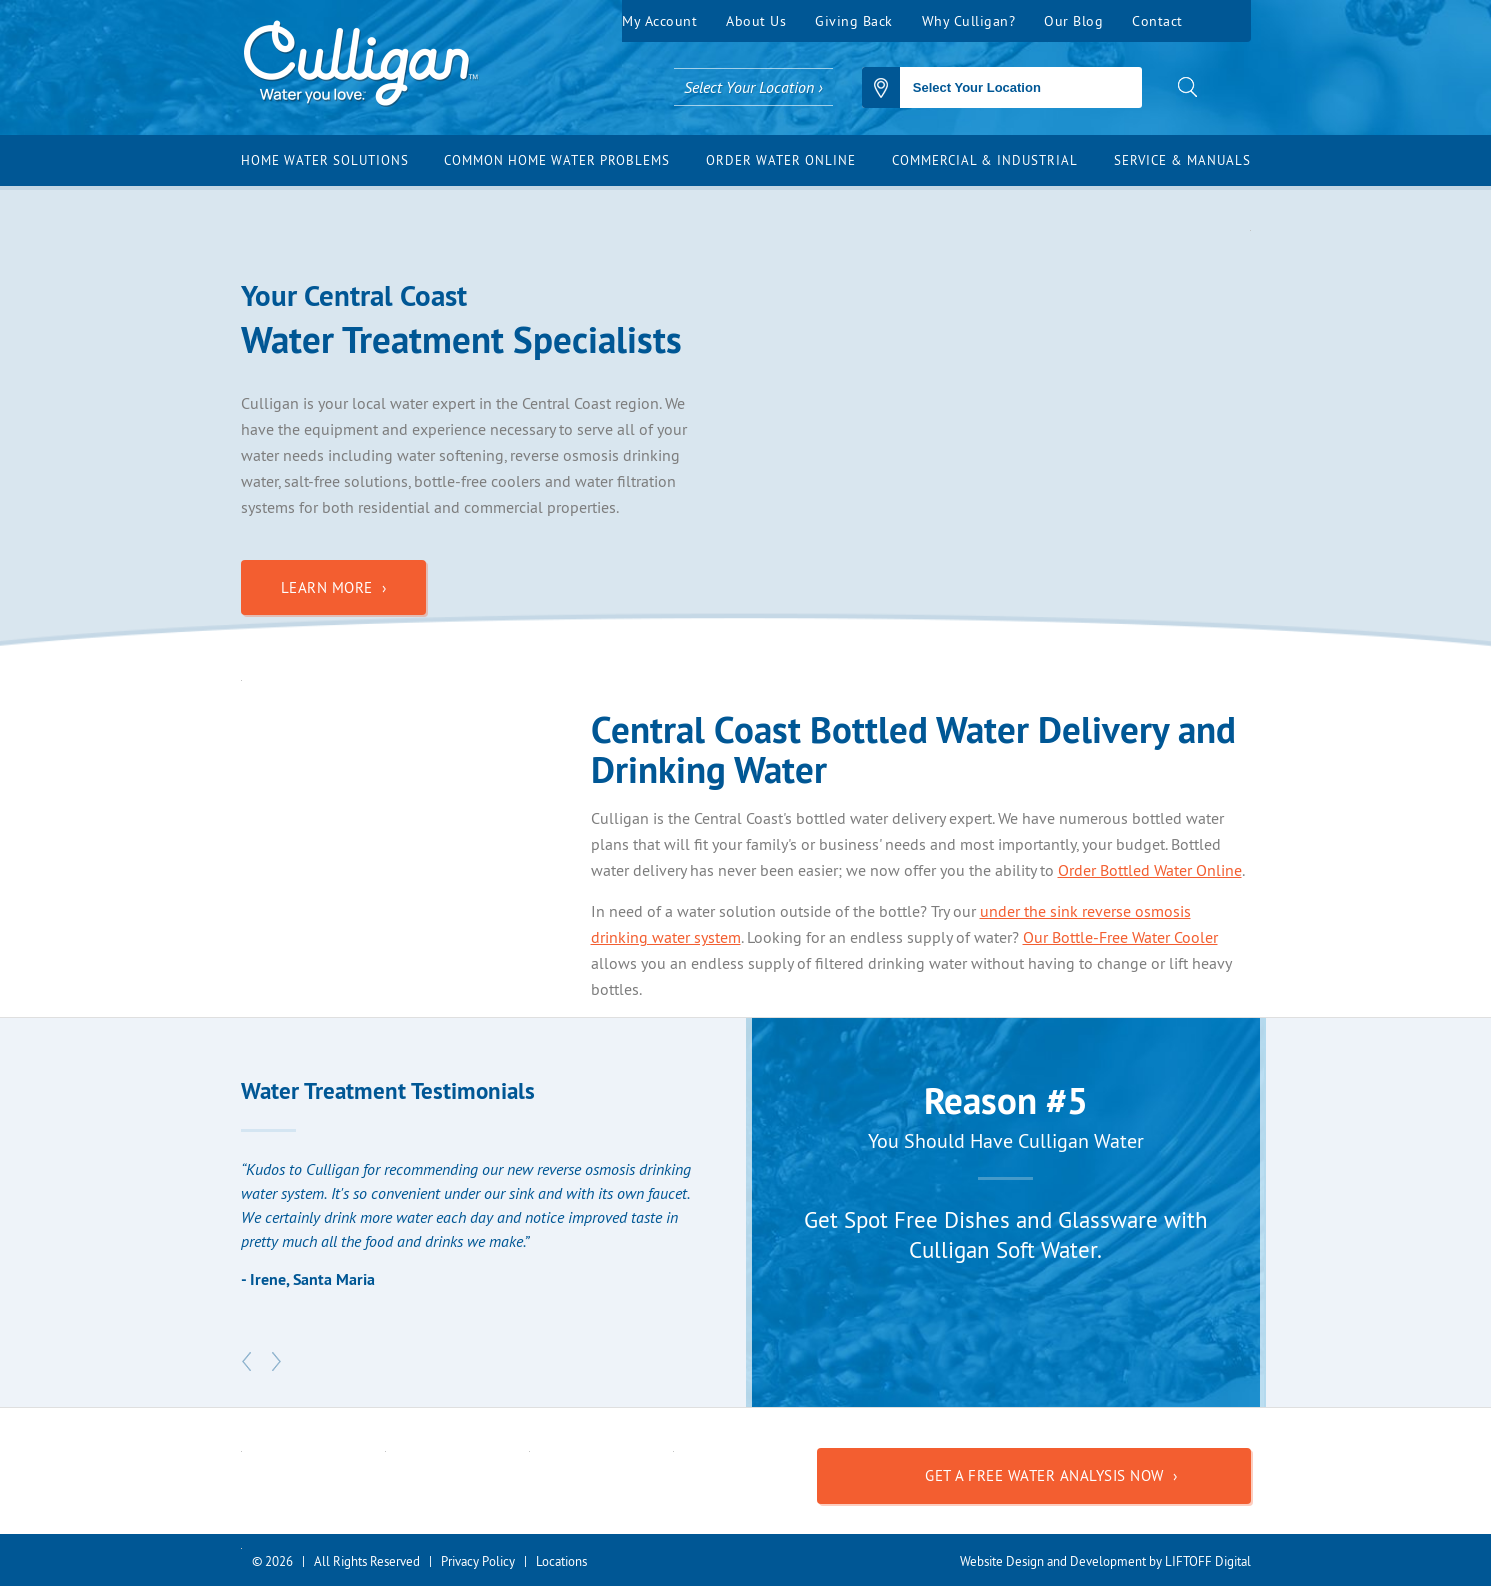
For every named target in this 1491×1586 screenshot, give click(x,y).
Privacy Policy (478, 1561)
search (1187, 87)
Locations (561, 1561)
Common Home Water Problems (557, 160)
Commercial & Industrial (985, 160)
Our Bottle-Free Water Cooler (1120, 937)
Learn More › (334, 587)
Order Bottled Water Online (1150, 870)
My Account (659, 21)
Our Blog (1073, 21)
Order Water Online (781, 160)
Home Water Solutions (325, 160)
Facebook (1223, 21)
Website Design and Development (1053, 1561)
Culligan (360, 65)
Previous (247, 1361)
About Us (756, 21)
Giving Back (854, 21)
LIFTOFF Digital (1208, 1561)
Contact (1157, 21)
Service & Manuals (1182, 160)
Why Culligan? (969, 21)
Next (277, 1361)
